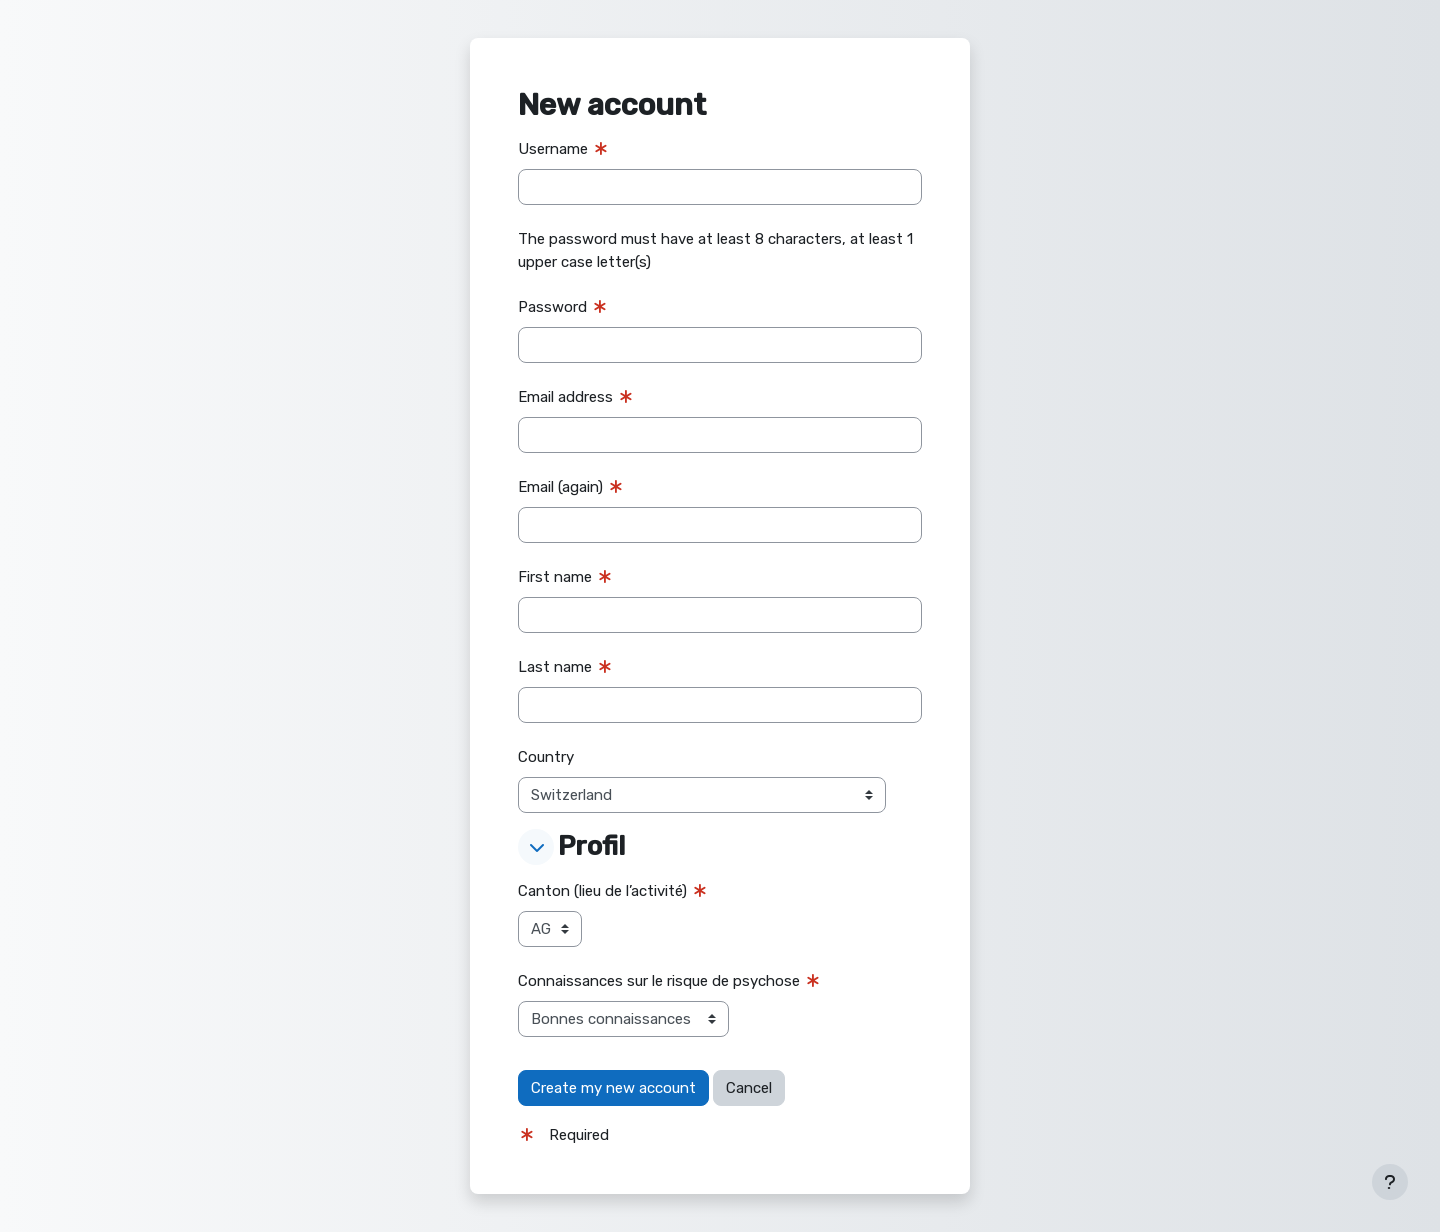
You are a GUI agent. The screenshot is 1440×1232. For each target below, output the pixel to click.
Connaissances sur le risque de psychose (659, 981)
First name (555, 577)
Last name (555, 667)
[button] (536, 847)
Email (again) (560, 487)
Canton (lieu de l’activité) (602, 891)
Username (553, 149)
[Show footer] (1390, 1182)
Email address (565, 397)
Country (546, 757)
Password (552, 307)
